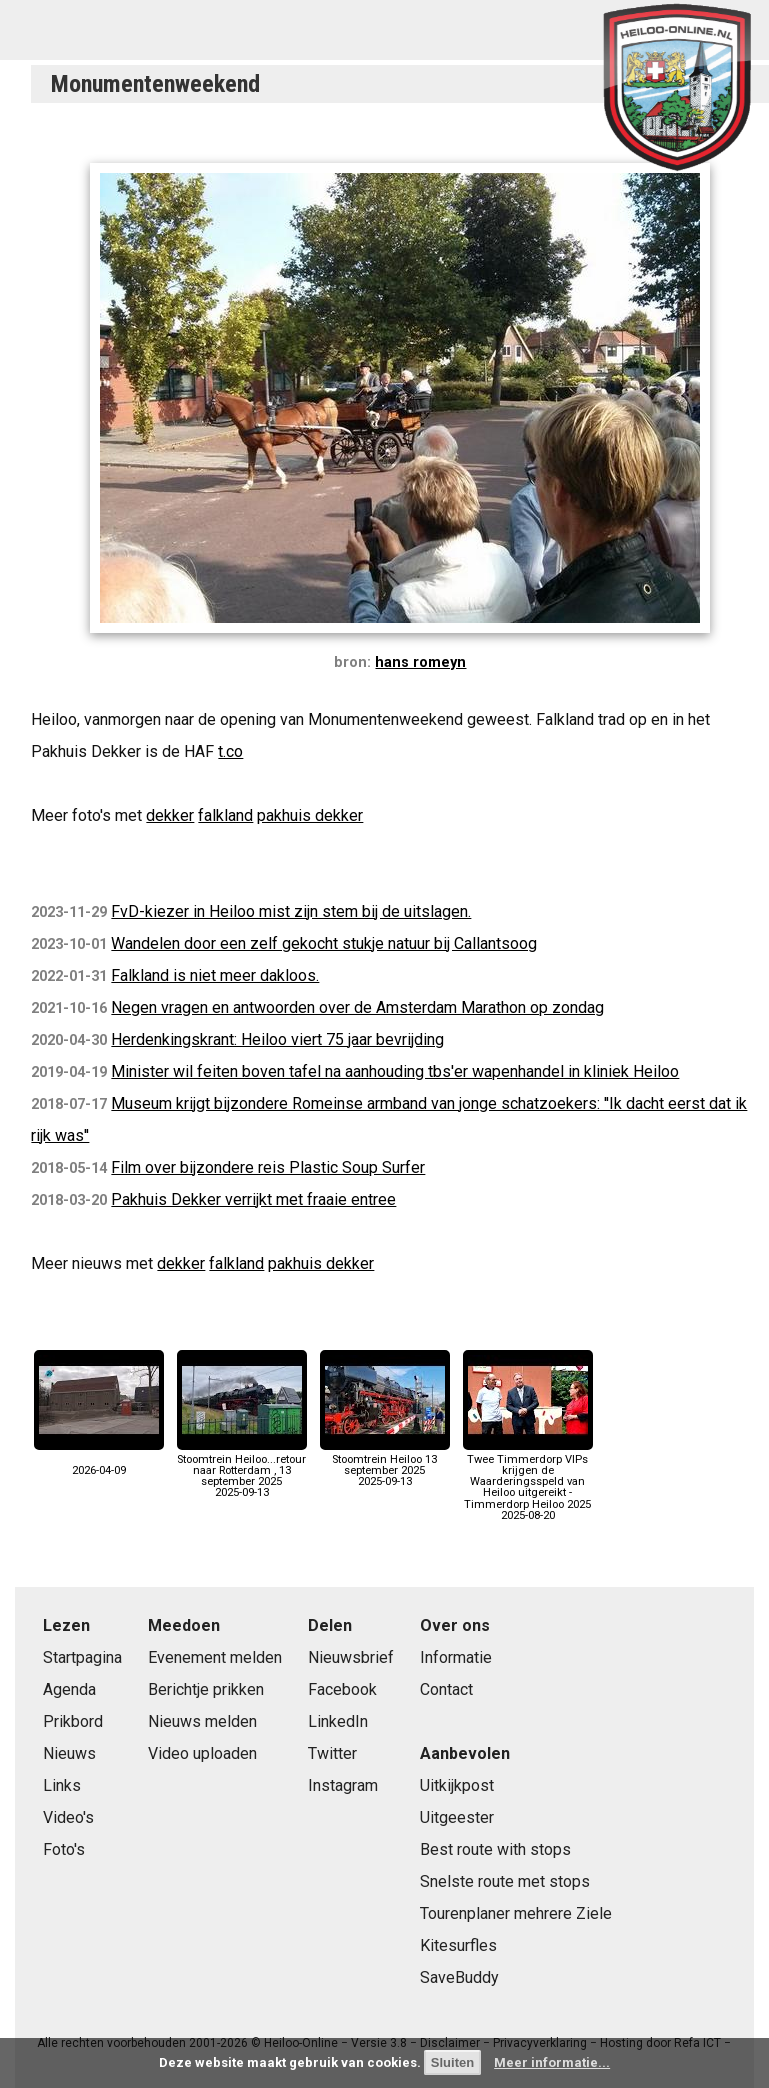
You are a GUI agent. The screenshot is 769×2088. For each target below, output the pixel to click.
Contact (446, 1689)
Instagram (343, 1785)
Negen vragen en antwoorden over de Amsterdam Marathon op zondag (357, 1007)
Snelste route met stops (505, 1881)
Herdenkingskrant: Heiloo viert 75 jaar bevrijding (277, 1039)
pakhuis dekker (310, 815)
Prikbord (73, 1721)
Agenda (69, 1689)
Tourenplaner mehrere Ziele (516, 1913)
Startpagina (82, 1657)
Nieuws (69, 1753)
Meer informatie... (552, 2062)
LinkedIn (338, 1721)
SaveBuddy (459, 1977)
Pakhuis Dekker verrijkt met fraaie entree (253, 1199)
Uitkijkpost (457, 1785)
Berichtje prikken (206, 1689)
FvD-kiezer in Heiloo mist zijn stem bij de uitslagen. (291, 911)
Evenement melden (215, 1657)
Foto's (64, 1849)
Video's (68, 1817)
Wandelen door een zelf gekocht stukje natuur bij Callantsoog (324, 943)
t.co (230, 751)
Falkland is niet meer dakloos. (215, 975)
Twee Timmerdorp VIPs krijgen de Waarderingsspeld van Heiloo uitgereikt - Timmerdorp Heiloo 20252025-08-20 (528, 1482)
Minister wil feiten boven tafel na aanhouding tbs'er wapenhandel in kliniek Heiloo (395, 1071)
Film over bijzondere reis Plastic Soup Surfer (268, 1167)
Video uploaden (202, 1753)
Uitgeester (457, 1817)
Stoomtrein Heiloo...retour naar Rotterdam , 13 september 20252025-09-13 (242, 1471)
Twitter (332, 1753)
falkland (225, 815)
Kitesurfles (458, 1945)
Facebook (342, 1689)
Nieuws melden (202, 1721)
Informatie (456, 1657)
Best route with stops (495, 1849)
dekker (170, 815)
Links (62, 1785)
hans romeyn (420, 662)
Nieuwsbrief (351, 1657)
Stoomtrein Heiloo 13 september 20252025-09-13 (385, 1465)
